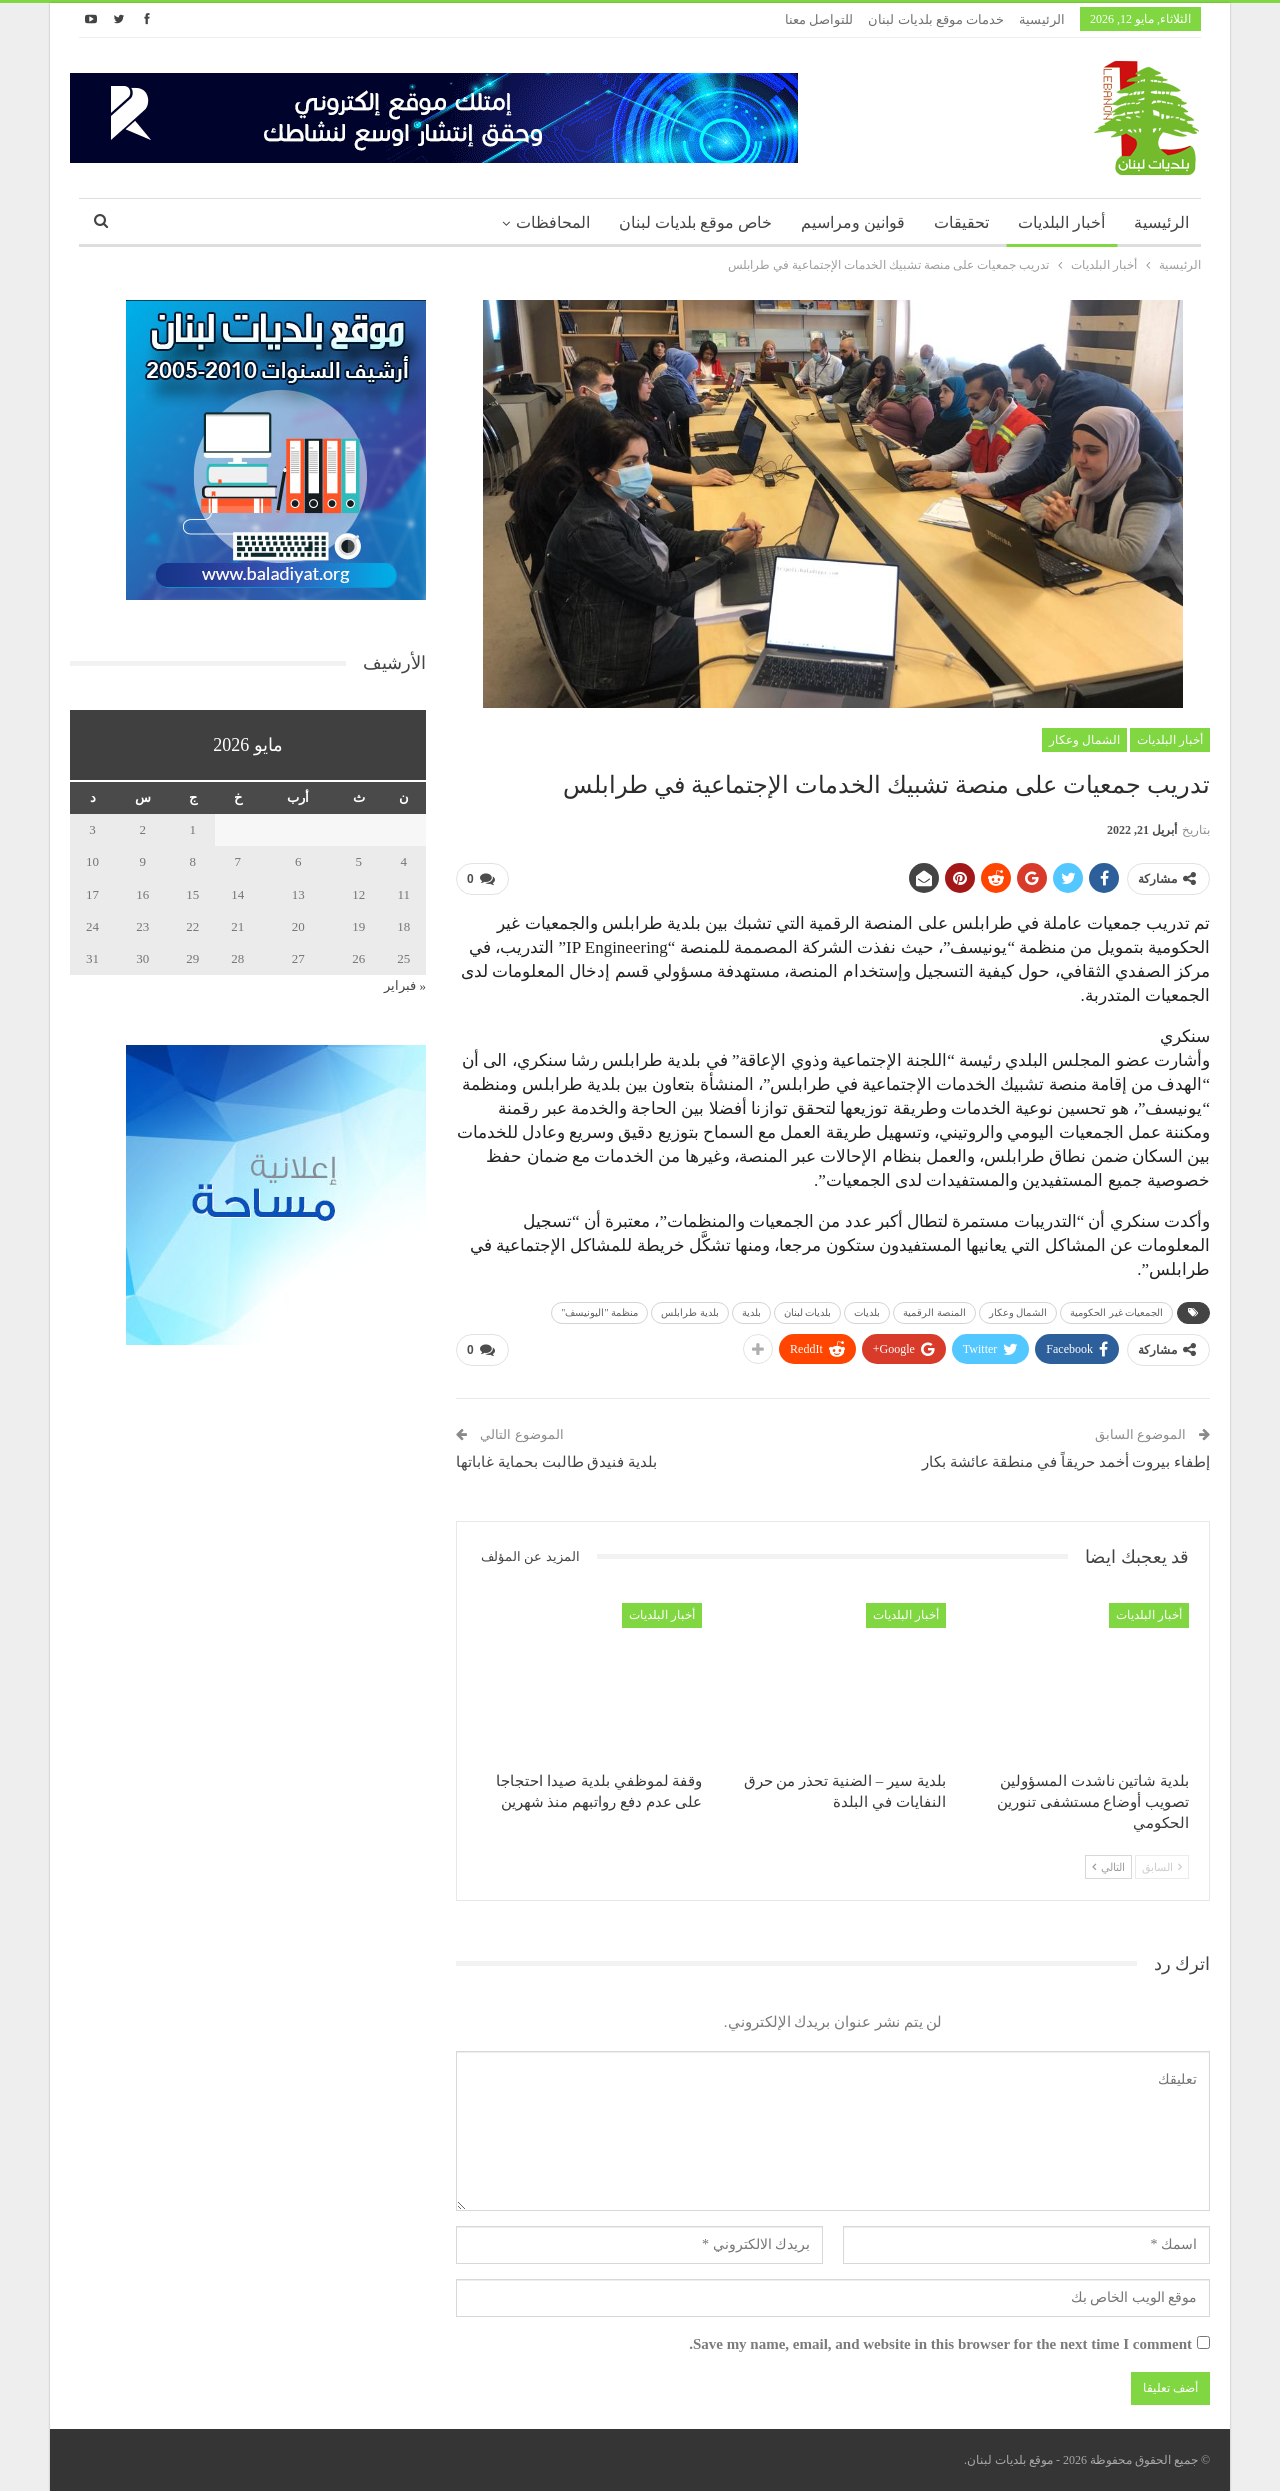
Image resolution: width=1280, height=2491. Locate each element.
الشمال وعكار (1084, 740)
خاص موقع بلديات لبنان (695, 222)
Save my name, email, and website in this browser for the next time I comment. (940, 2344)
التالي (1108, 1867)
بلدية (751, 1312)
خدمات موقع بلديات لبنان (936, 19)
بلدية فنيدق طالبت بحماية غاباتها (556, 1462)
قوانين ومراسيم (853, 222)
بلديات (867, 1312)
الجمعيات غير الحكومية (1116, 1312)
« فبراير (405, 985)
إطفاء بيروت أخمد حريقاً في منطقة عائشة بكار (1066, 1462)
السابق (1162, 1867)
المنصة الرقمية (934, 1312)
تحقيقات (961, 222)
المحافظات (553, 222)
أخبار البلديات (1061, 222)
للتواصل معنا (819, 19)
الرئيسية (1042, 19)
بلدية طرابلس (690, 1312)
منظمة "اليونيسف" (599, 1312)
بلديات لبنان (808, 1312)
